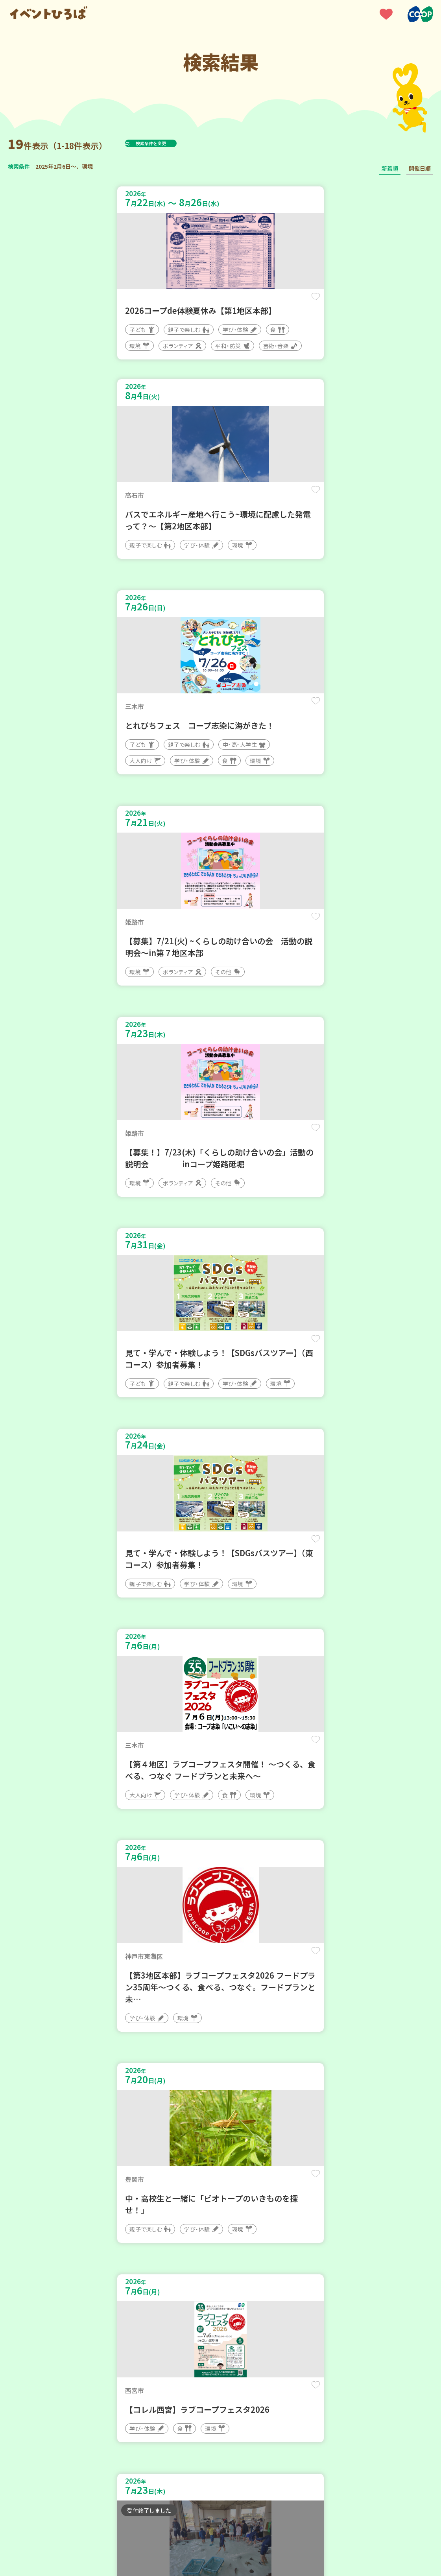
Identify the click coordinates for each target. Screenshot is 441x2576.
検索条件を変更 (170, 143)
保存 (197, 303)
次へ (239, 2339)
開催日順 (420, 168)
